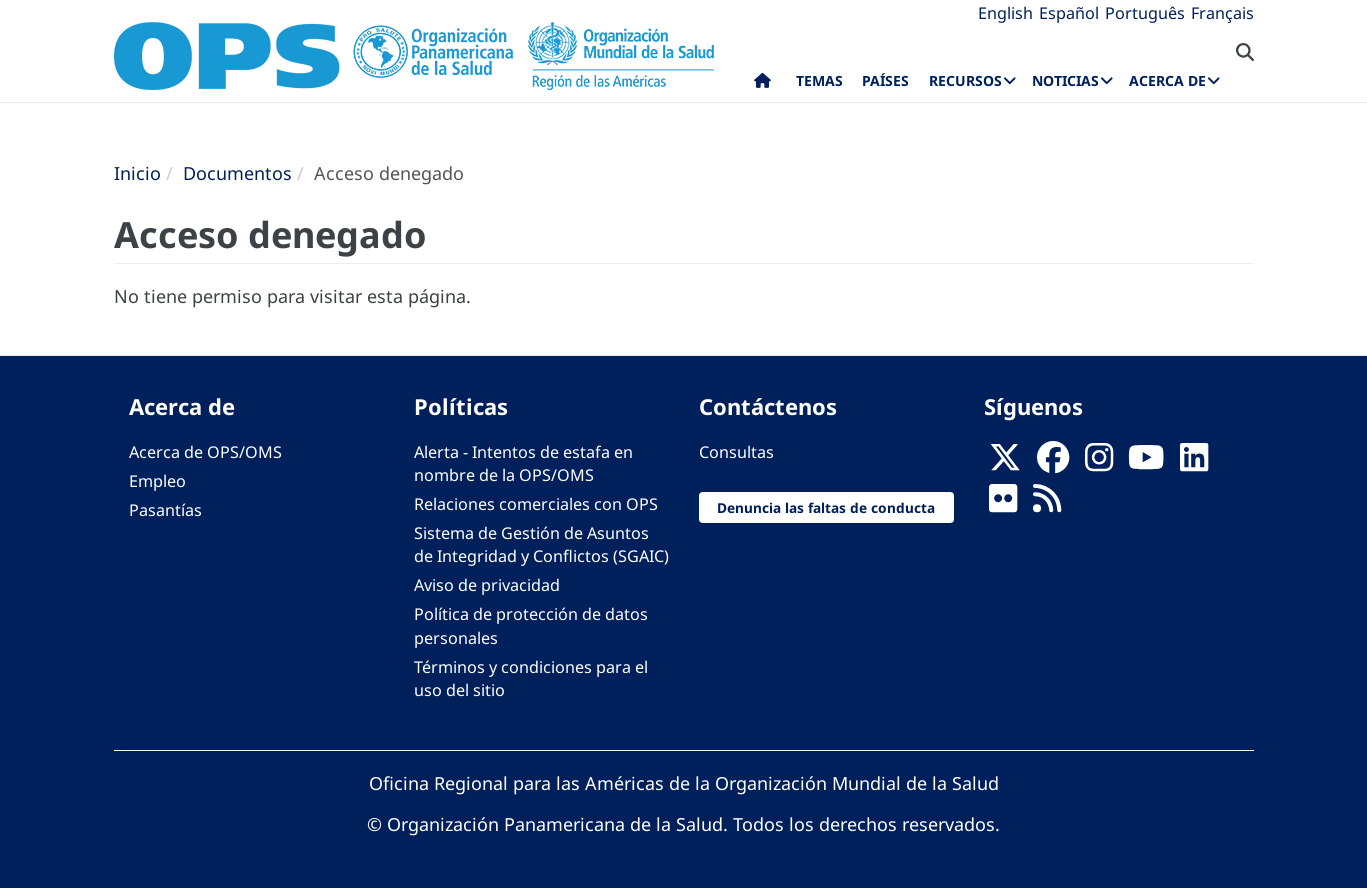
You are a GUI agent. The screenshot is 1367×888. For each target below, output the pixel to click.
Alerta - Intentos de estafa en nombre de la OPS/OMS (523, 463)
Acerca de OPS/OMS (205, 452)
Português (1145, 13)
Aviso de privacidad (487, 585)
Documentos (237, 173)
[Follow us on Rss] (1047, 504)
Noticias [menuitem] (1065, 80)
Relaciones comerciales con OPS (536, 504)
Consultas (736, 452)
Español (1069, 13)
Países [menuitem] (885, 80)
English (1005, 13)
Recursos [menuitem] (965, 80)
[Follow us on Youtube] (1146, 463)
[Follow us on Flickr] (1003, 504)
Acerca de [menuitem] (1167, 80)
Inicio (137, 173)
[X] (1005, 463)
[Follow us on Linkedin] (1194, 463)
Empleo (157, 481)
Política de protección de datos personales (531, 625)
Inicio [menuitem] (762, 85)
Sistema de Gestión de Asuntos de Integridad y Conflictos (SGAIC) (541, 544)
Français (1222, 13)
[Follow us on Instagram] (1099, 463)
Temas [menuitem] (819, 80)
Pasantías (165, 510)
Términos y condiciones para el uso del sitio (531, 678)
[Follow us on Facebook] (1053, 463)
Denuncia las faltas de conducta (826, 507)
